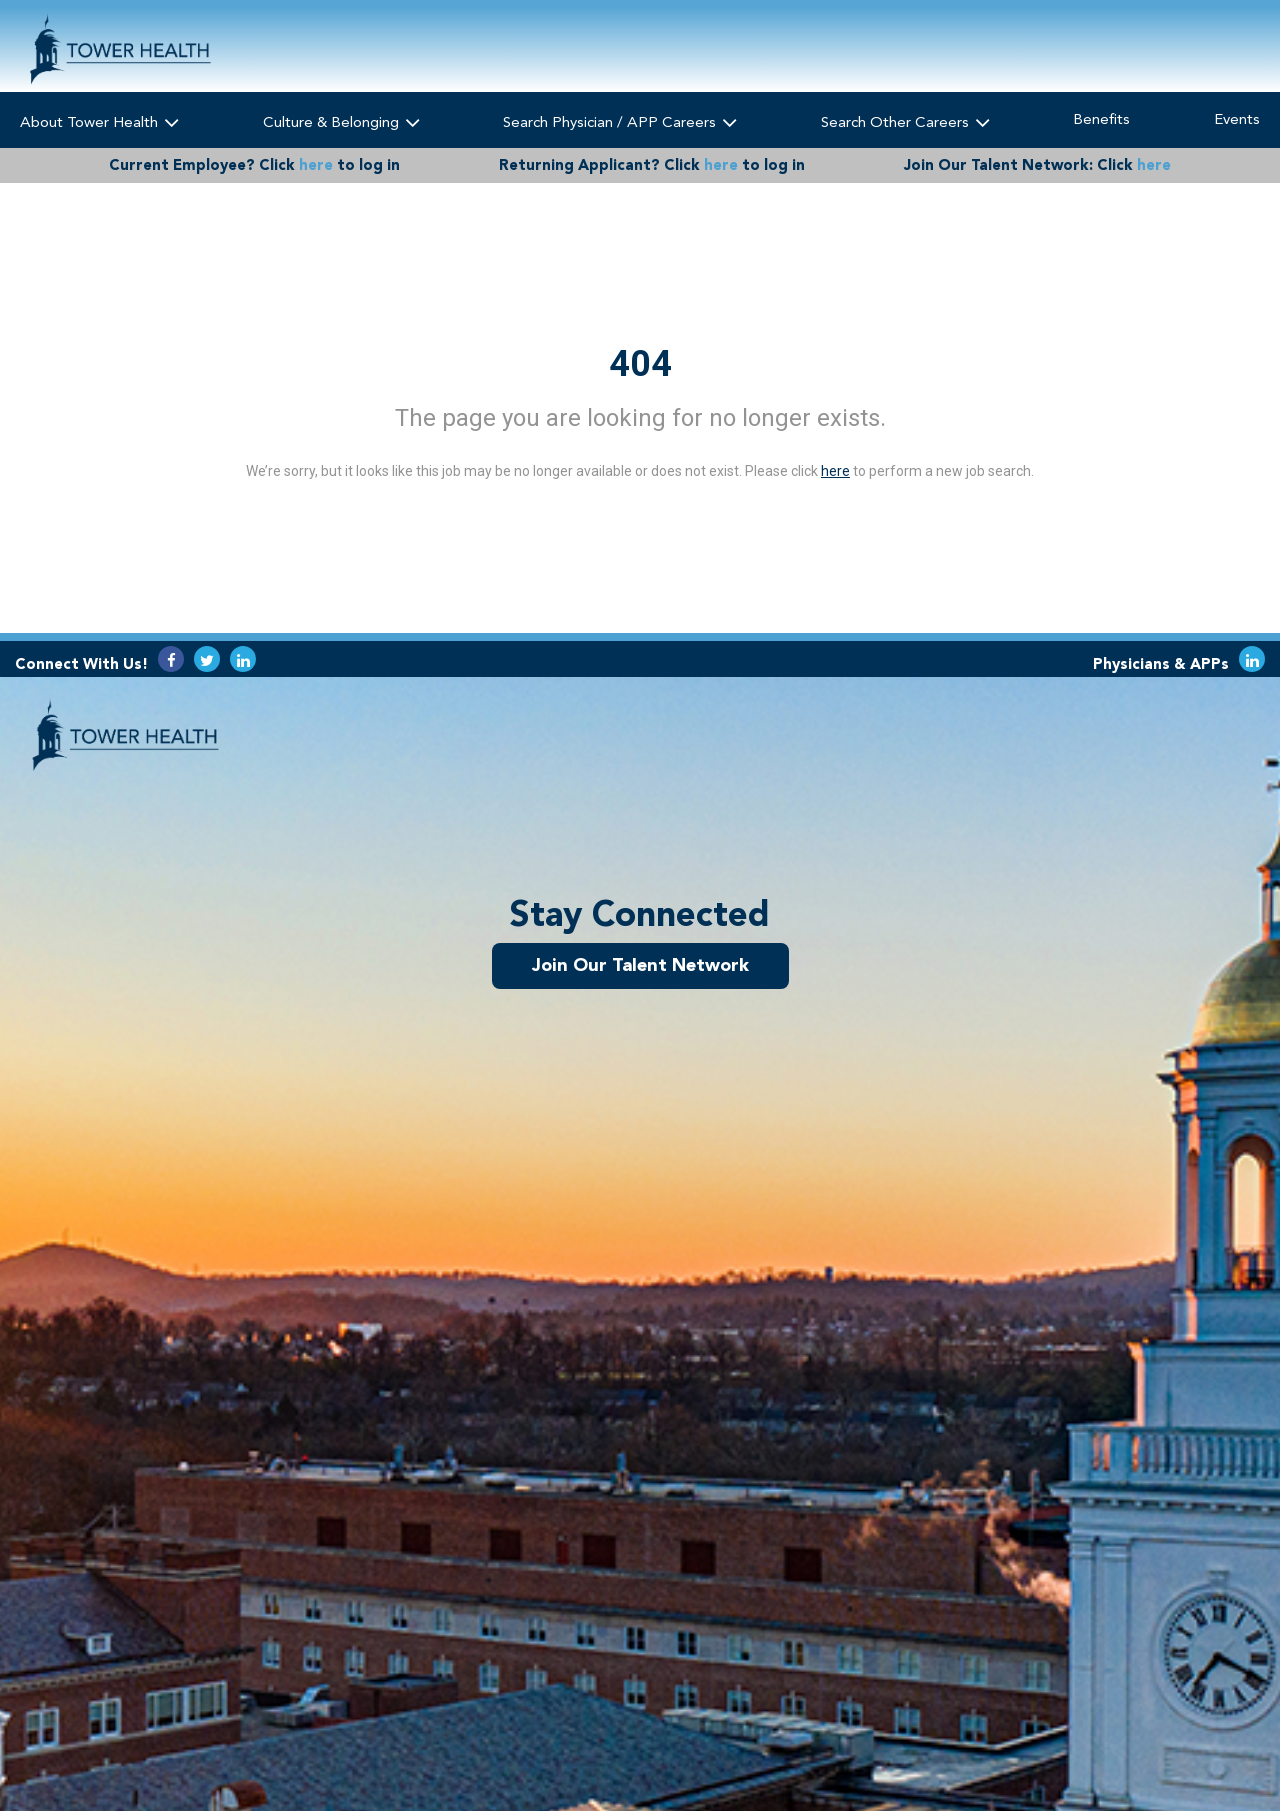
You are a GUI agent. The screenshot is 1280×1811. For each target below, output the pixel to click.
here (316, 165)
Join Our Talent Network (640, 965)
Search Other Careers (905, 121)
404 (640, 364)
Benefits (1101, 119)
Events (1237, 119)
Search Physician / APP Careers (620, 121)
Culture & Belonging (341, 121)
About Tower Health (99, 121)
